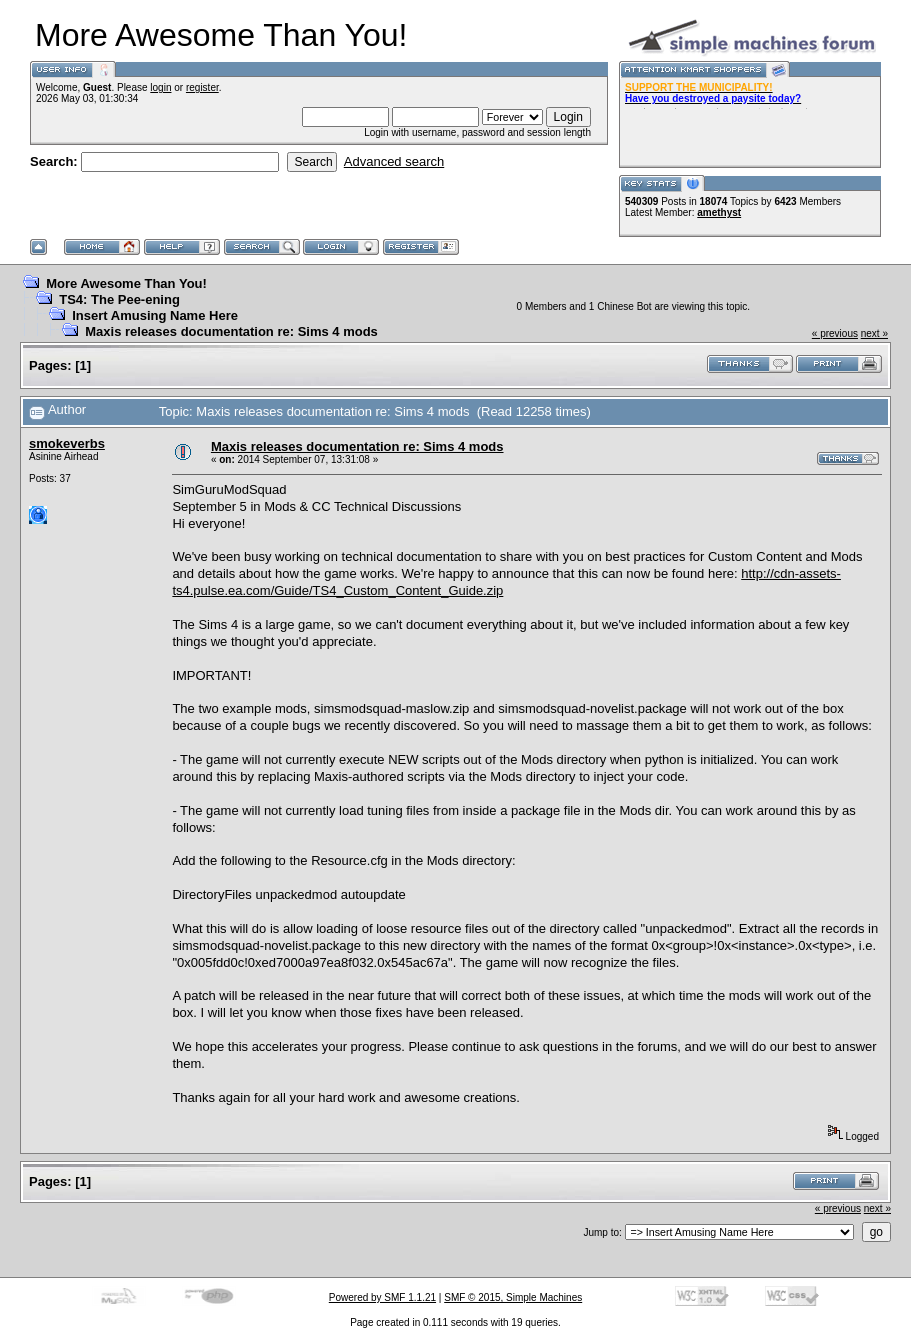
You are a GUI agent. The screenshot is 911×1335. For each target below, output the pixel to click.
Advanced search (394, 161)
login (160, 87)
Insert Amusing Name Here (155, 315)
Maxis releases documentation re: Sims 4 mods (231, 331)
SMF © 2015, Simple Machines (513, 1297)
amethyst (719, 212)
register (202, 87)
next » (874, 333)
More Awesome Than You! (126, 283)
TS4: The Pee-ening (119, 299)
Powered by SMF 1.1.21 (382, 1297)
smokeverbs (67, 443)
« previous (835, 333)
